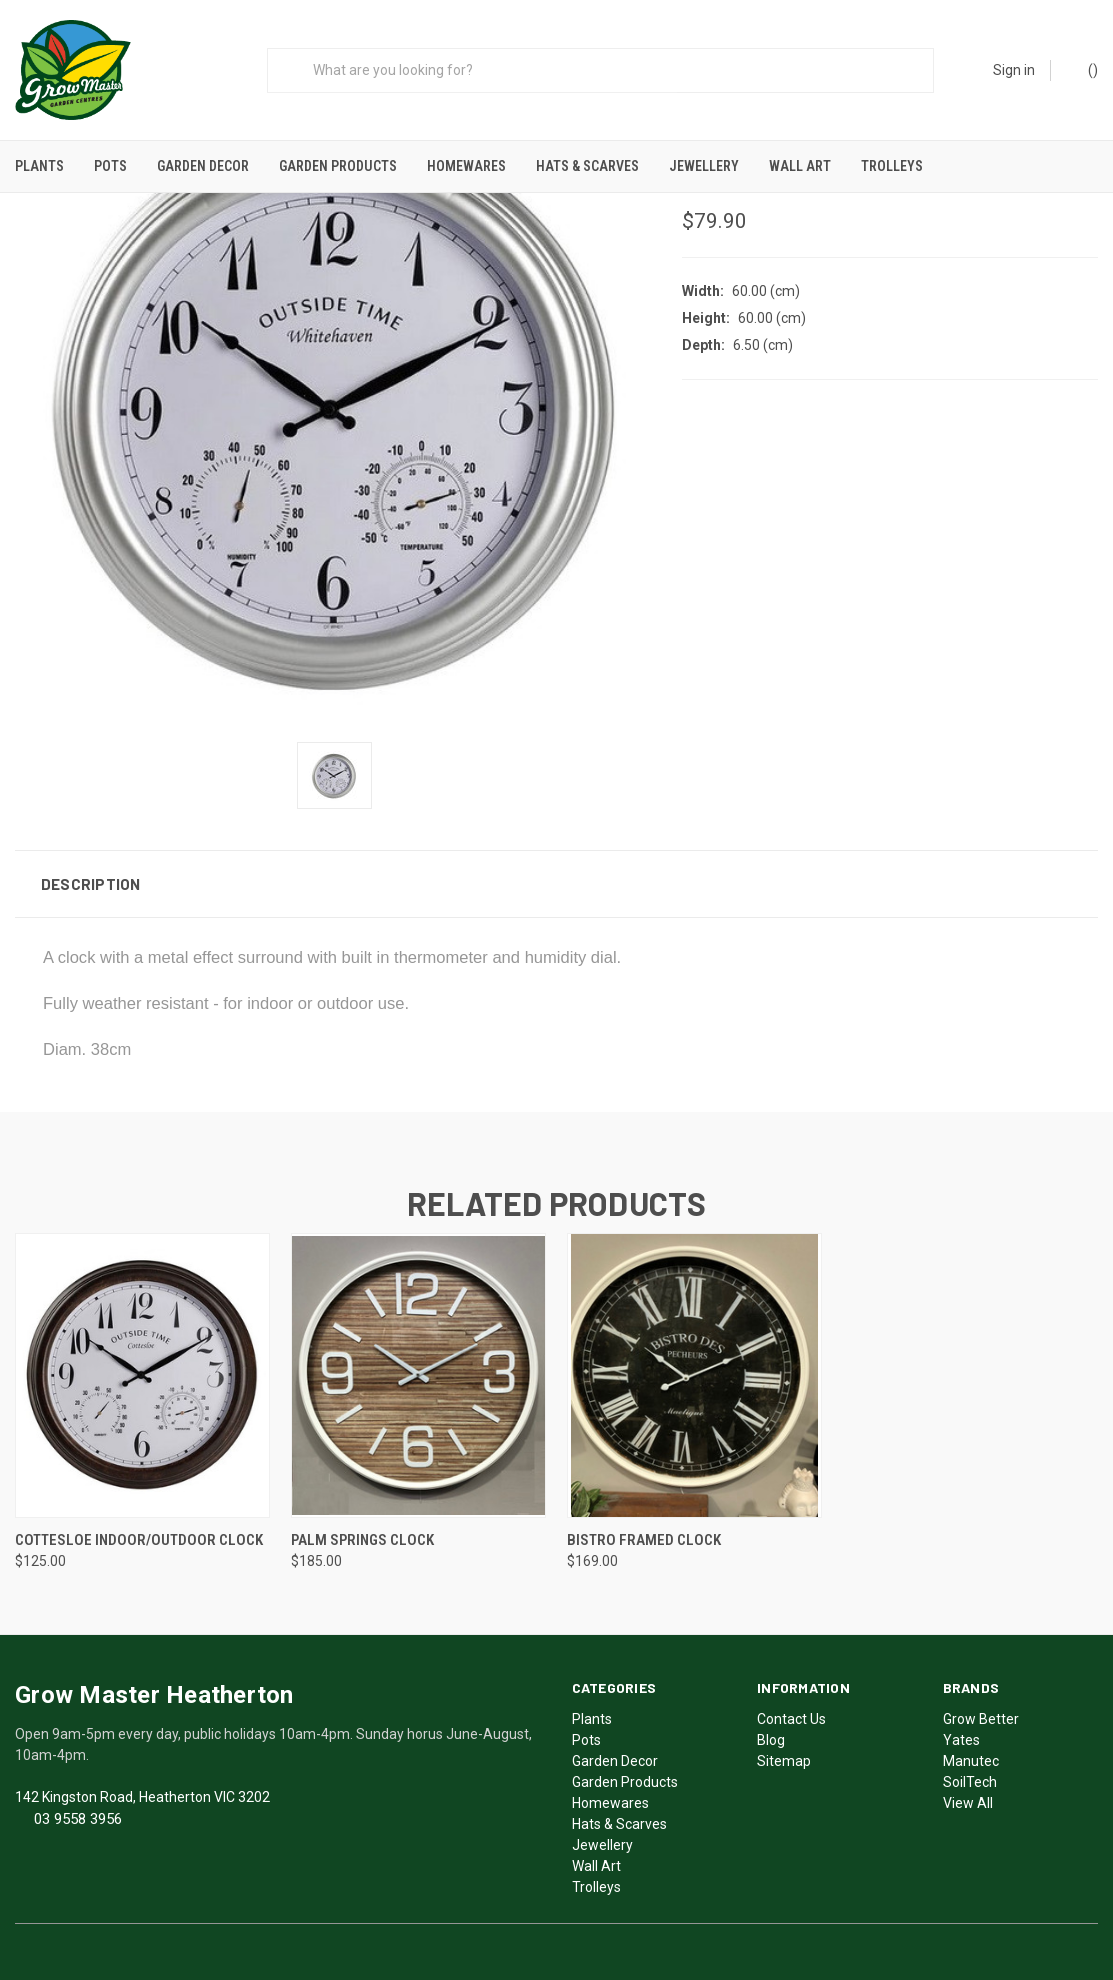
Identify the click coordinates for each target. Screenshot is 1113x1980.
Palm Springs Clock (362, 1534)
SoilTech (970, 1776)
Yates (961, 1734)
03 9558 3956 (78, 1813)
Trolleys (892, 166)
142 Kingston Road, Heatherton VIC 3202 (142, 1791)
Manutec (971, 1755)
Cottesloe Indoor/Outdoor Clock (139, 1534)
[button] (556, 878)
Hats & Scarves (587, 166)
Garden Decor (203, 166)
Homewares (466, 166)
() (1083, 69)
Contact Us (791, 1713)
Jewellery (704, 166)
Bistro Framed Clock (644, 1534)
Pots (110, 166)
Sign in (1014, 70)
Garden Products (338, 166)
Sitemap (784, 1755)
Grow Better (981, 1713)
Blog (771, 1734)
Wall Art (800, 166)
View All (968, 1797)
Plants (39, 166)
